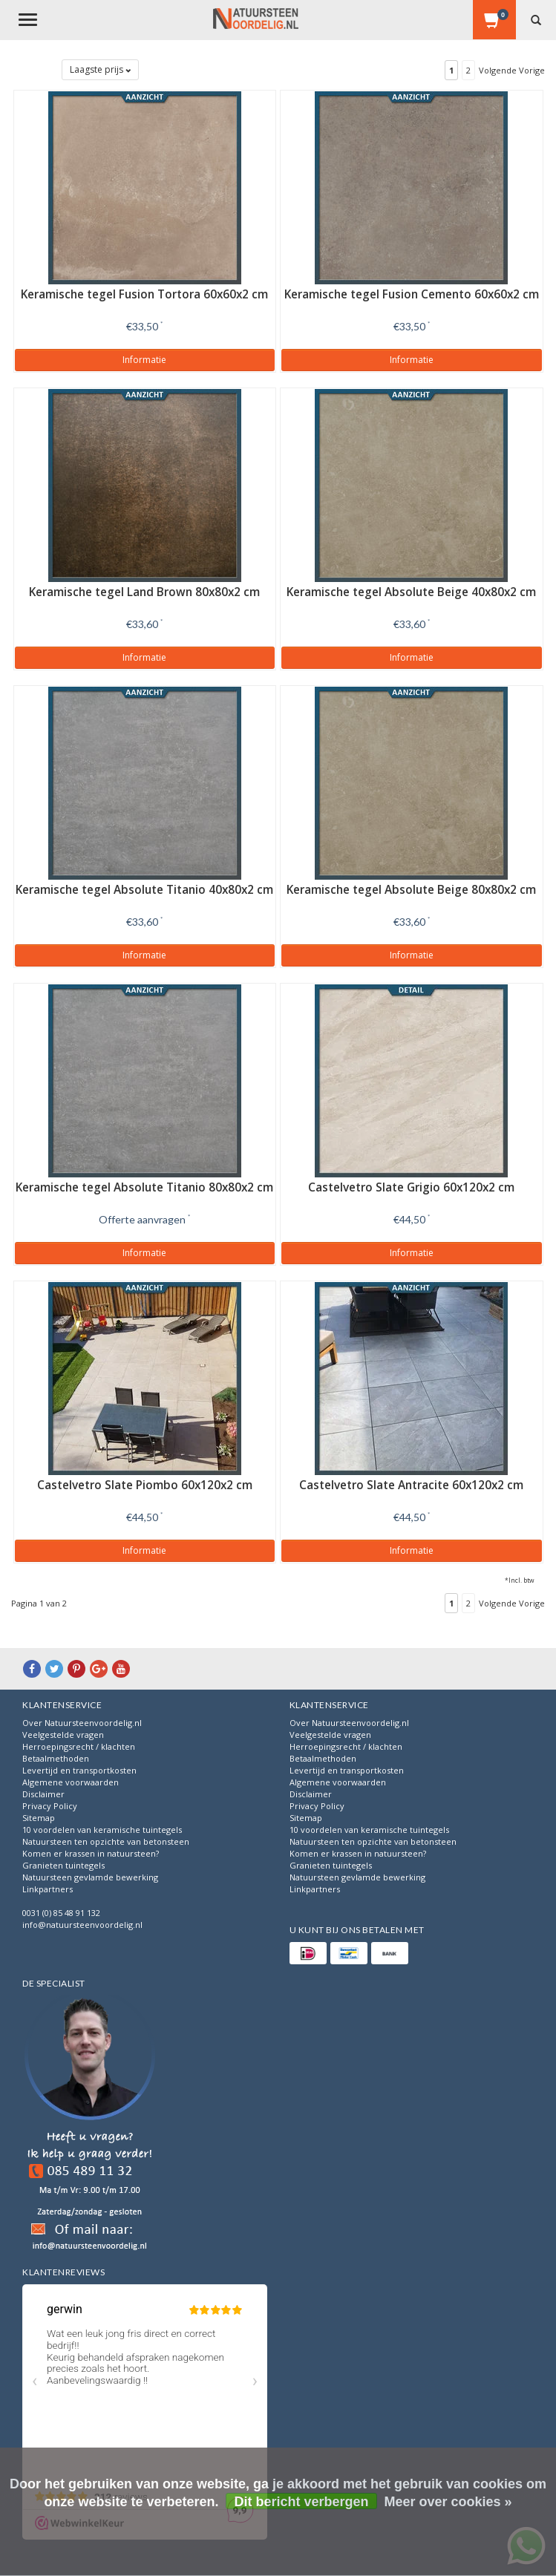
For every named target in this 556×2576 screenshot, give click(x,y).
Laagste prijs (100, 69)
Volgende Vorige (512, 70)
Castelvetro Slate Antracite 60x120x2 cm (411, 1485)
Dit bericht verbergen (301, 2501)
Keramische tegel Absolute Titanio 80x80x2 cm (144, 1187)
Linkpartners (47, 1889)
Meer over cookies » (448, 2501)
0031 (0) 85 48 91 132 (61, 1912)
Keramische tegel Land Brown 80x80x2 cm (144, 592)
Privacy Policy (49, 1805)
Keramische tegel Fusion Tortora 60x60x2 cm (144, 294)
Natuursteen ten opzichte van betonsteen (105, 1841)
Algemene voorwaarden (70, 1782)
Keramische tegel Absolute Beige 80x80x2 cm (411, 890)
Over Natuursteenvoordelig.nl (82, 1722)
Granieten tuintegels (63, 1865)
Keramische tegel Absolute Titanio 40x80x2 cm (144, 890)
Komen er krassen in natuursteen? (90, 1853)
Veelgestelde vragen (63, 1734)
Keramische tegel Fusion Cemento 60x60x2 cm (411, 294)
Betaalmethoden (55, 1758)
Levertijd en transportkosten (79, 1770)
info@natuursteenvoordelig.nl (82, 1924)
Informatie (144, 359)
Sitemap (38, 1817)
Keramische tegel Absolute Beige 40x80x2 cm (411, 592)
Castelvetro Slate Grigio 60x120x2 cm (411, 1187)
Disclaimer (43, 1793)
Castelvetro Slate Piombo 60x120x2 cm (144, 1485)
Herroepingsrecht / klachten (78, 1746)
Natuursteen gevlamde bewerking (90, 1877)
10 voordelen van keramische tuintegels (102, 1829)
